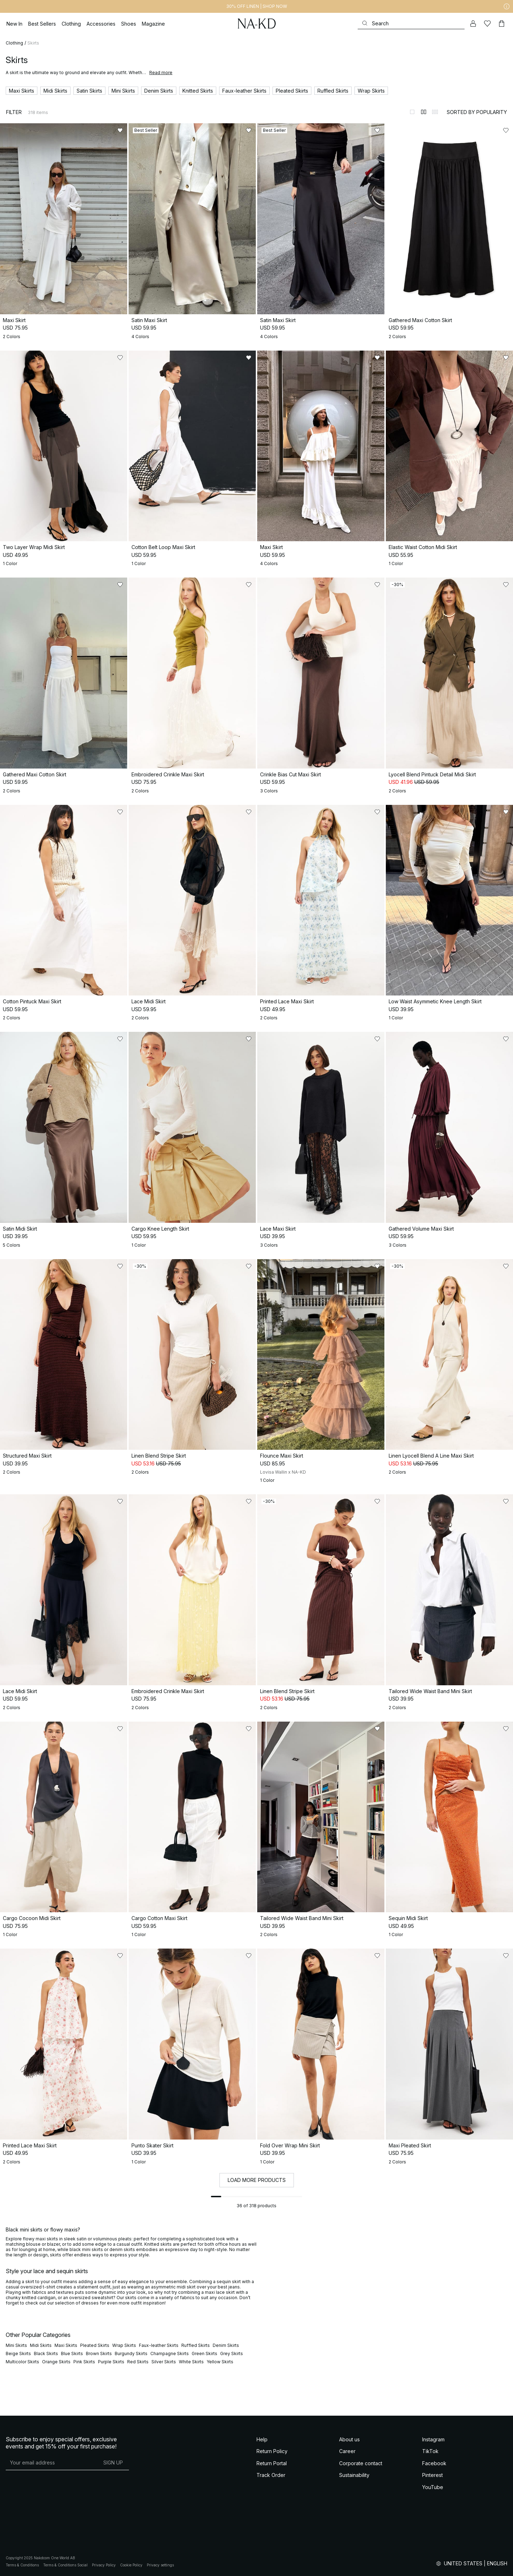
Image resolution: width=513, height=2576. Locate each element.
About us (349, 2439)
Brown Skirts (99, 2353)
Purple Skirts (111, 2361)
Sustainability (354, 2475)
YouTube (432, 2487)
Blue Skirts (72, 2353)
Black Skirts (46, 2353)
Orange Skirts (56, 2361)
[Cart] (501, 23)
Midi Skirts (41, 2345)
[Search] (411, 23)
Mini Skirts (16, 2345)
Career (347, 2451)
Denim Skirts (226, 2345)
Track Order (270, 2475)
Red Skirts (138, 2361)
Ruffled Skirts (195, 2345)
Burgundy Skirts (131, 2353)
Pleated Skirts (94, 2345)
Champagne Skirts (169, 2353)
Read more (160, 72)
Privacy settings (160, 2565)
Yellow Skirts (220, 2361)
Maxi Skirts (66, 2345)
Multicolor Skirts (22, 2361)
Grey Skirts (231, 2353)
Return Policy (271, 2451)
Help (262, 2439)
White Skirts (191, 2361)
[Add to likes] (120, 130)
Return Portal (271, 2463)
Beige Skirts (18, 2353)
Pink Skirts (84, 2361)
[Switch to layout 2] (423, 112)
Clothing (14, 43)
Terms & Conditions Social (65, 2565)
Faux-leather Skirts (158, 2345)
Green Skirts (204, 2353)
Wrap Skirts (124, 2345)
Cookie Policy (131, 2565)
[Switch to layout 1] (412, 112)
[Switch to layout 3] (435, 112)
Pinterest (432, 2475)
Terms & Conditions (22, 2565)
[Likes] (487, 23)
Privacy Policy (104, 2565)
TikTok (430, 2451)
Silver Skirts (163, 2361)
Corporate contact (360, 2463)
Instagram (433, 2439)
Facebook (434, 2463)
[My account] (473, 23)
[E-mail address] (51, 2463)
